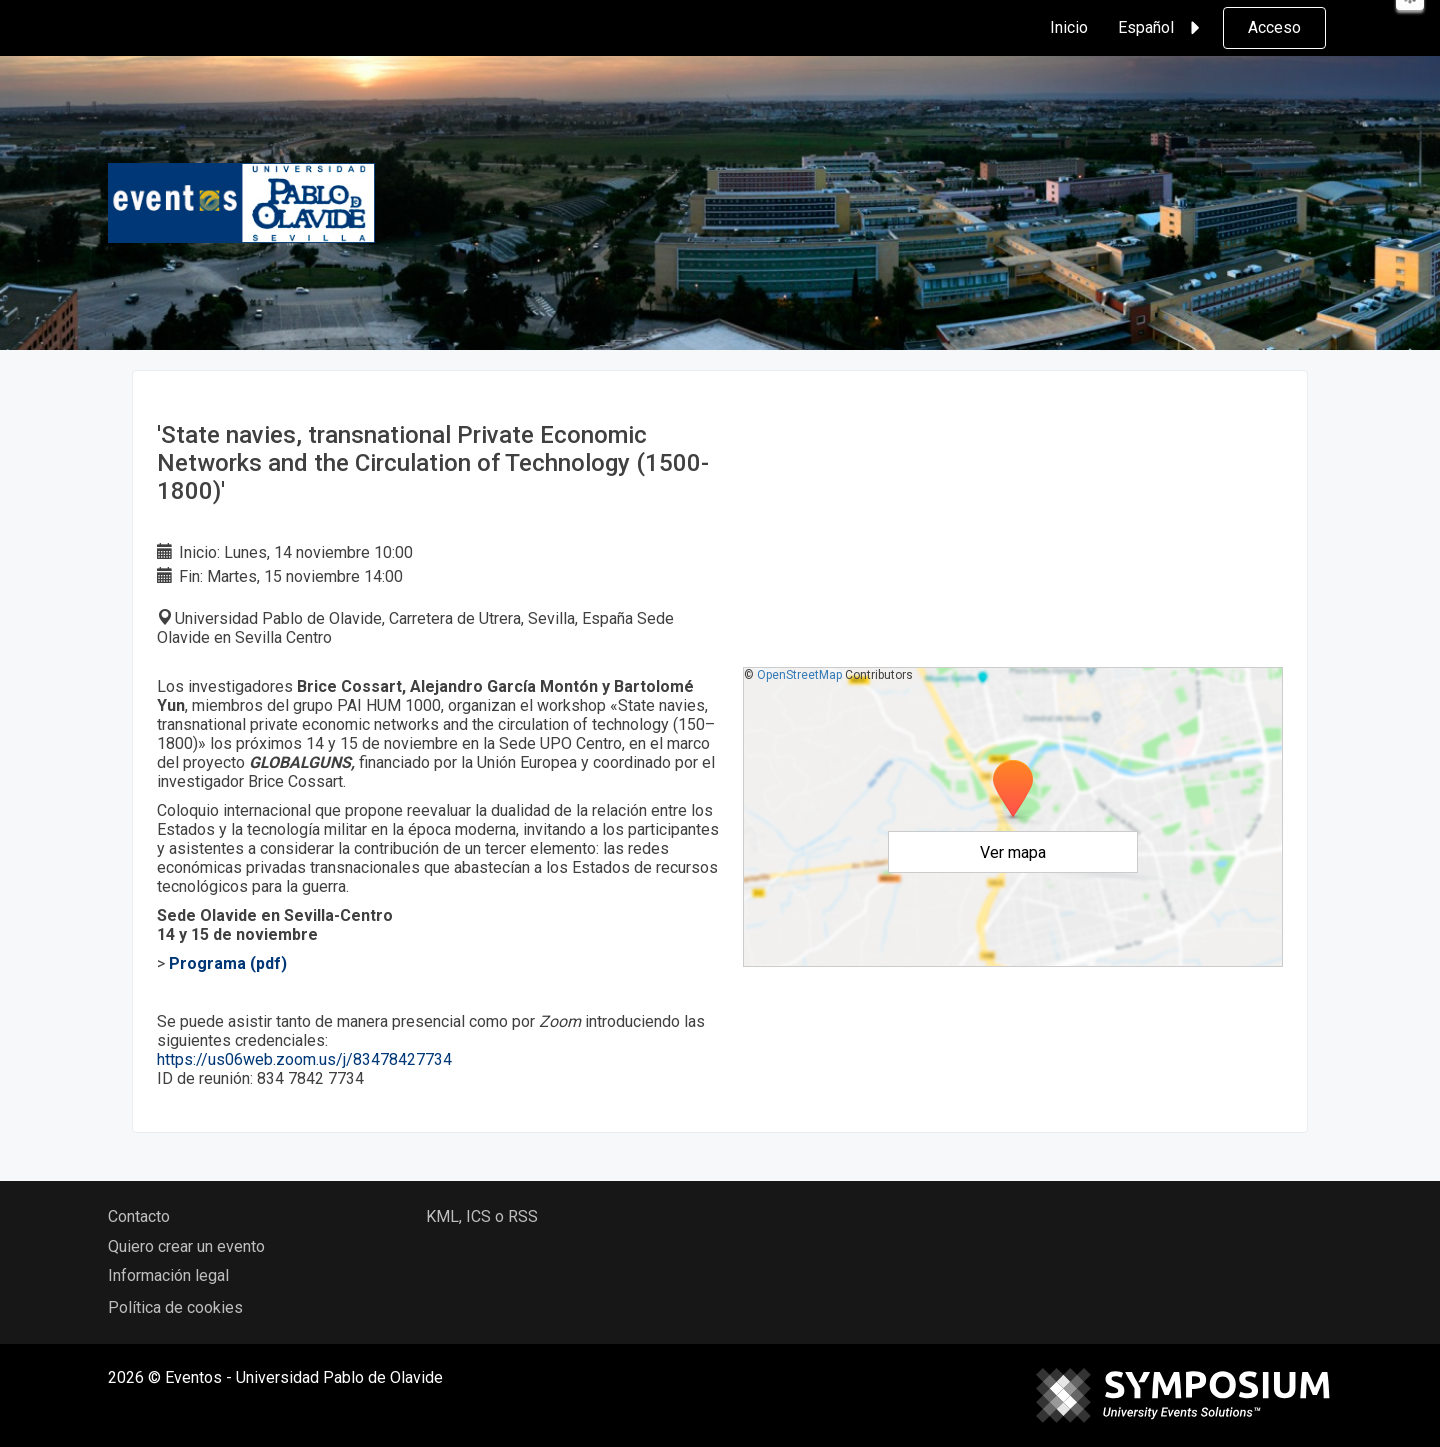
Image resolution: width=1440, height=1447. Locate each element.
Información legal (168, 1275)
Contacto (139, 1216)
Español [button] (1162, 28)
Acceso (1274, 27)
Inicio (1069, 27)
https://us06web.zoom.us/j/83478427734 (306, 1059)
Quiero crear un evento (186, 1246)
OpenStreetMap (799, 675)
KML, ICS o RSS (482, 1216)
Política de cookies (175, 1307)
